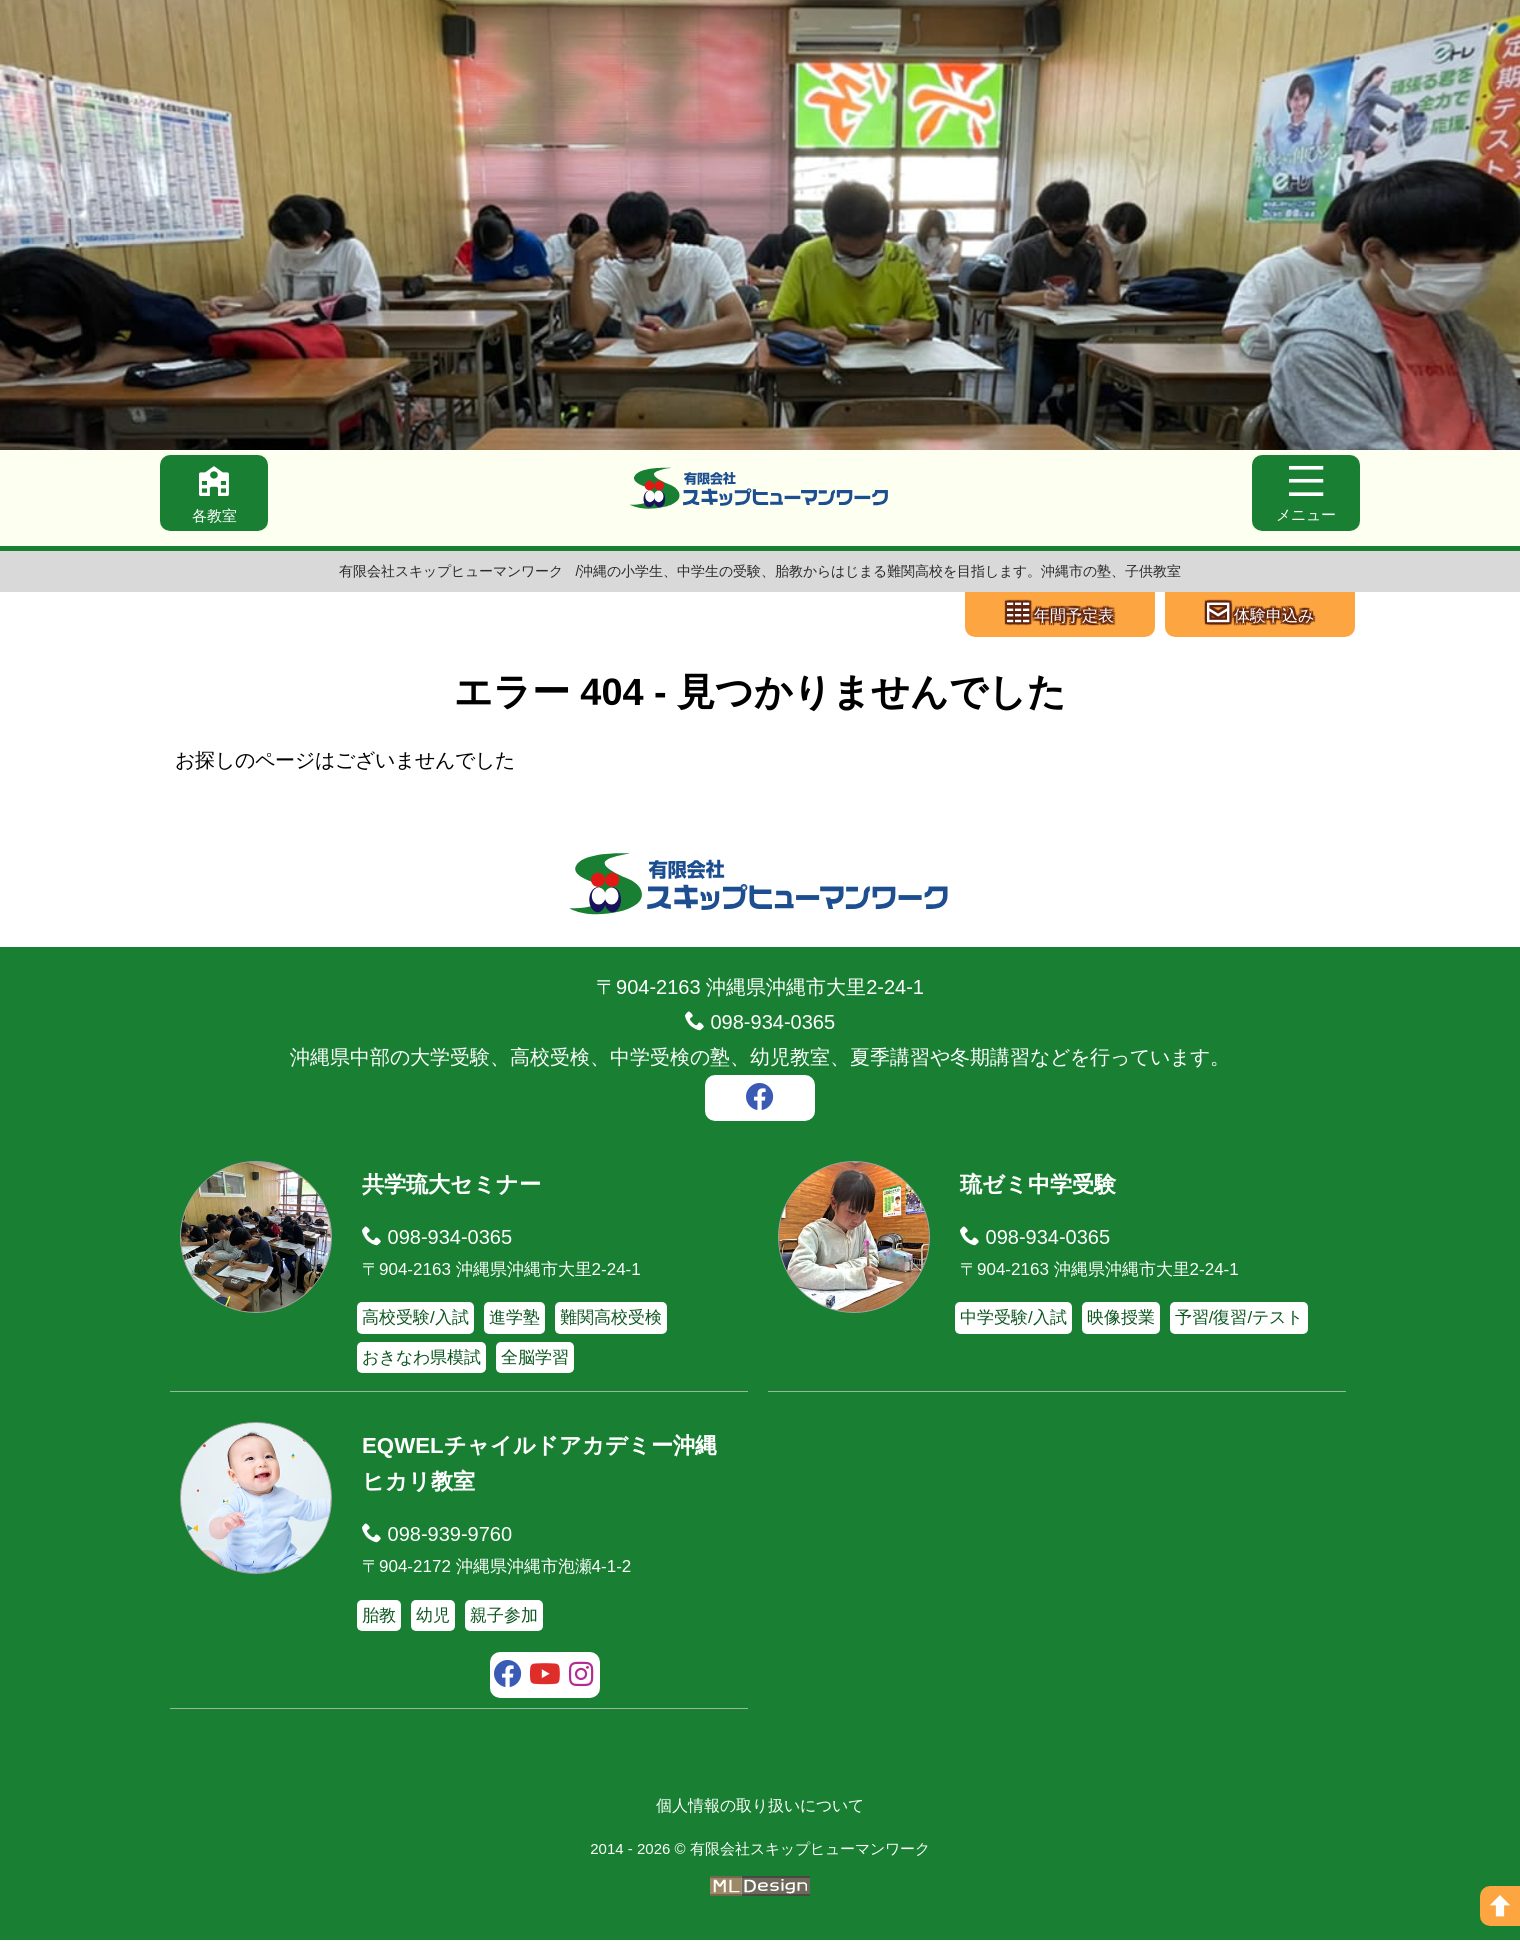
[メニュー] (1302, 497)
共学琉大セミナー (459, 1189)
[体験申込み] (1260, 616)
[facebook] (760, 1106)
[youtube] (545, 1683)
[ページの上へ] (1500, 1906)
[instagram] (581, 1683)
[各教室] (217, 497)
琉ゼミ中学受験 (1045, 1189)
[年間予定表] (1060, 616)
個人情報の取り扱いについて (760, 1811)
